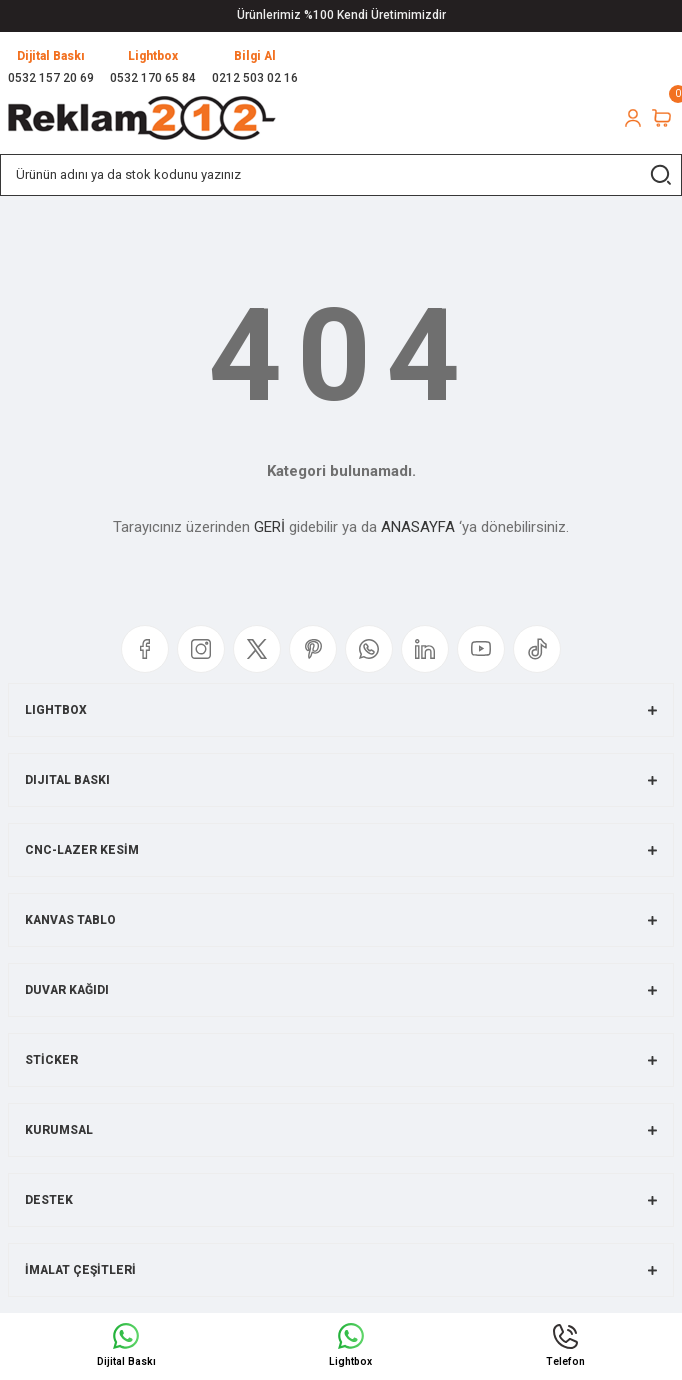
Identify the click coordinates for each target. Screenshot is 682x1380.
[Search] (341, 175)
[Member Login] (633, 118)
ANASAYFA (418, 527)
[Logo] (142, 118)
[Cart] (661, 118)
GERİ (269, 527)
